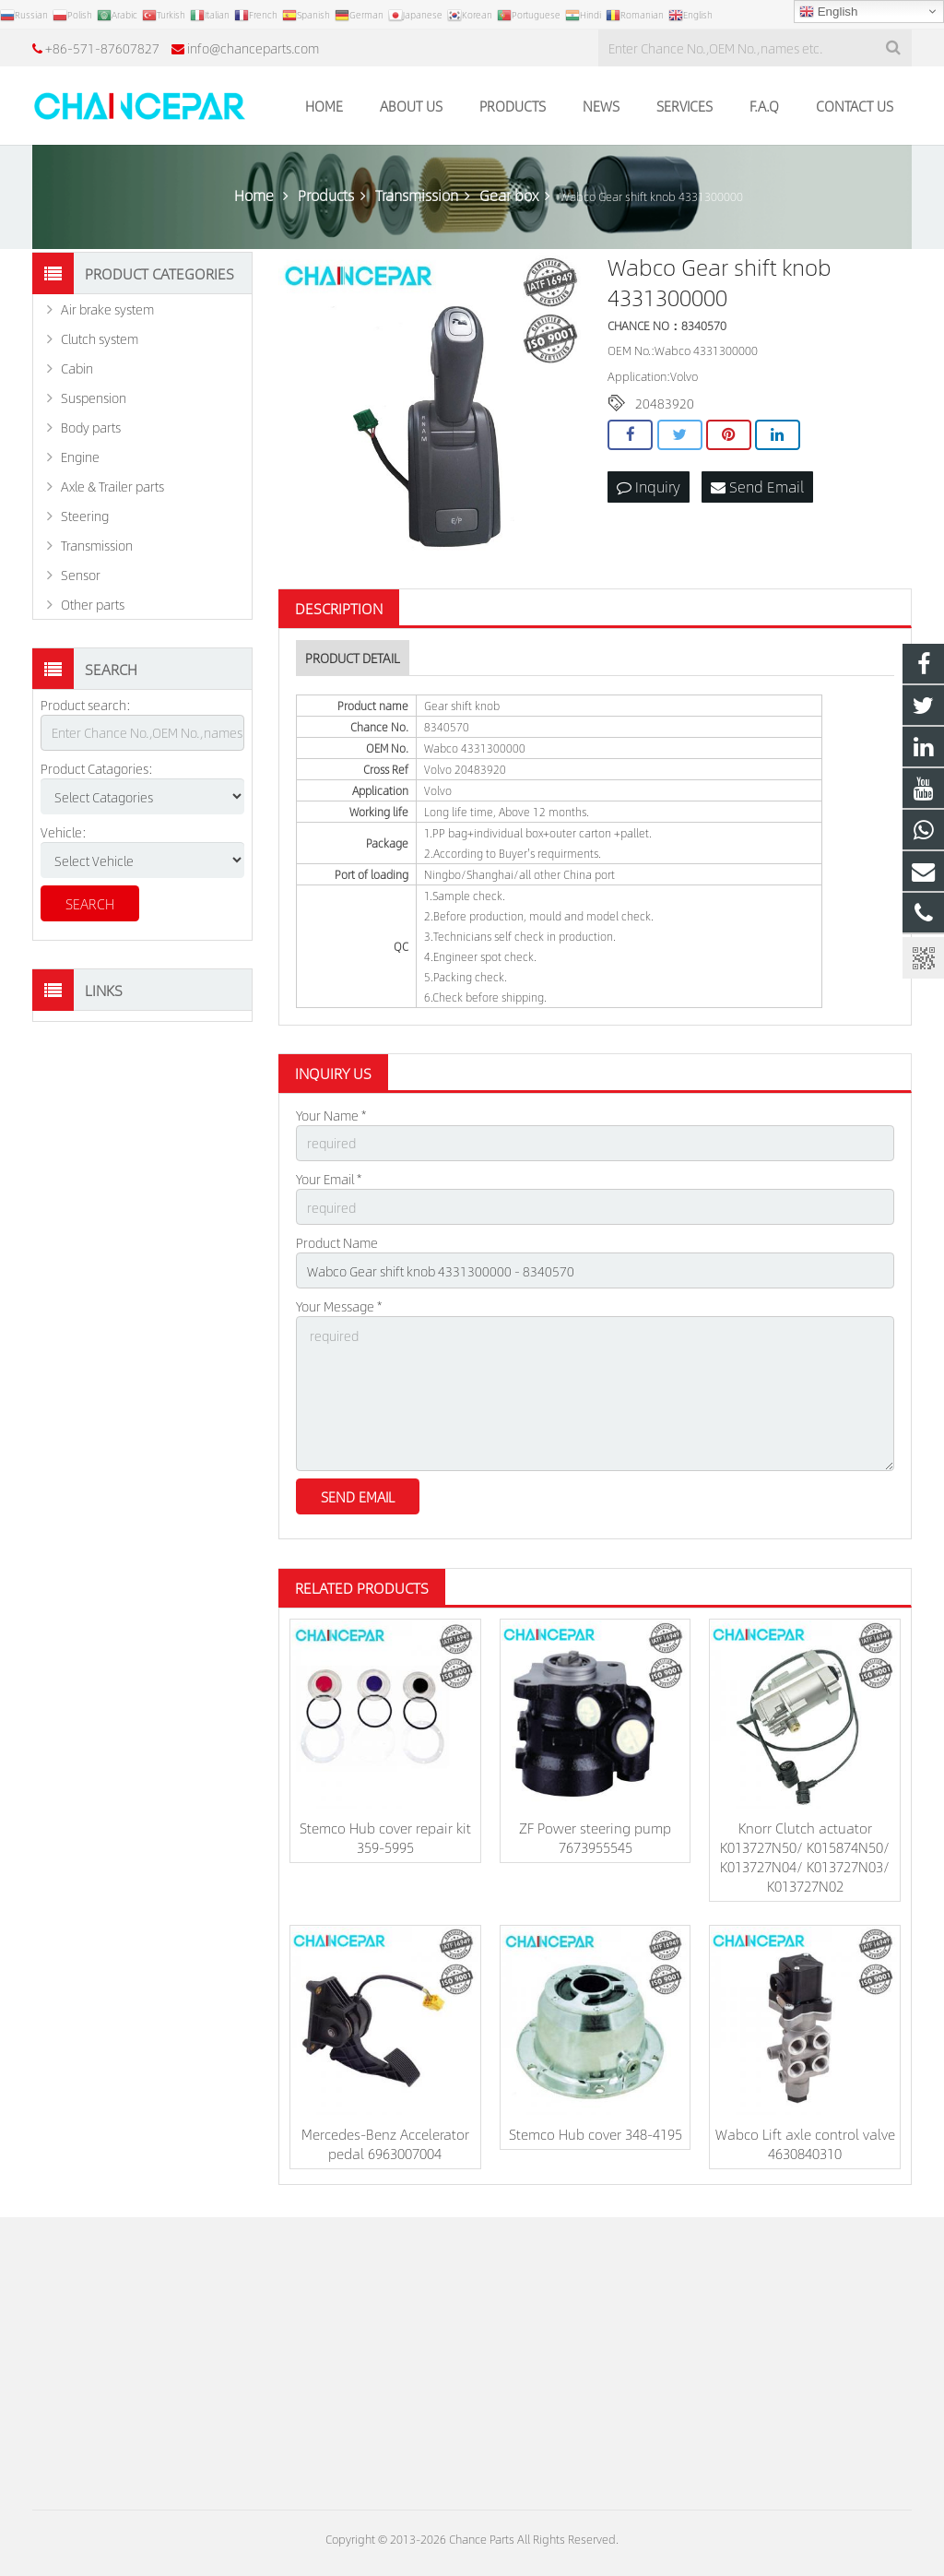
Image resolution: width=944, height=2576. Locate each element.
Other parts (92, 604)
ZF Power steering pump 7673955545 (595, 1837)
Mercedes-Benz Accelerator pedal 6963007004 (385, 2143)
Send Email (757, 486)
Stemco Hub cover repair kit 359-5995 (385, 1837)
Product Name (337, 1242)
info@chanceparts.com (253, 48)
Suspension (93, 397)
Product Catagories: (97, 768)
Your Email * (328, 1179)
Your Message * (339, 1306)
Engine (80, 456)
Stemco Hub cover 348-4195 (595, 2133)
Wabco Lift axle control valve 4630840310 (805, 2143)
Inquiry (648, 486)
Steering (85, 515)
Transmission (97, 545)
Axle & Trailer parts (112, 486)
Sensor (80, 574)
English (828, 12)
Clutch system (99, 338)
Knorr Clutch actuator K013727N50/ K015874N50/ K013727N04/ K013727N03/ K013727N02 (805, 1856)
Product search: (86, 704)
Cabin (77, 368)
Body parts (91, 427)
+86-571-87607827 (102, 48)
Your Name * (331, 1115)
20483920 (664, 403)
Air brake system (107, 309)
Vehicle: (64, 832)
